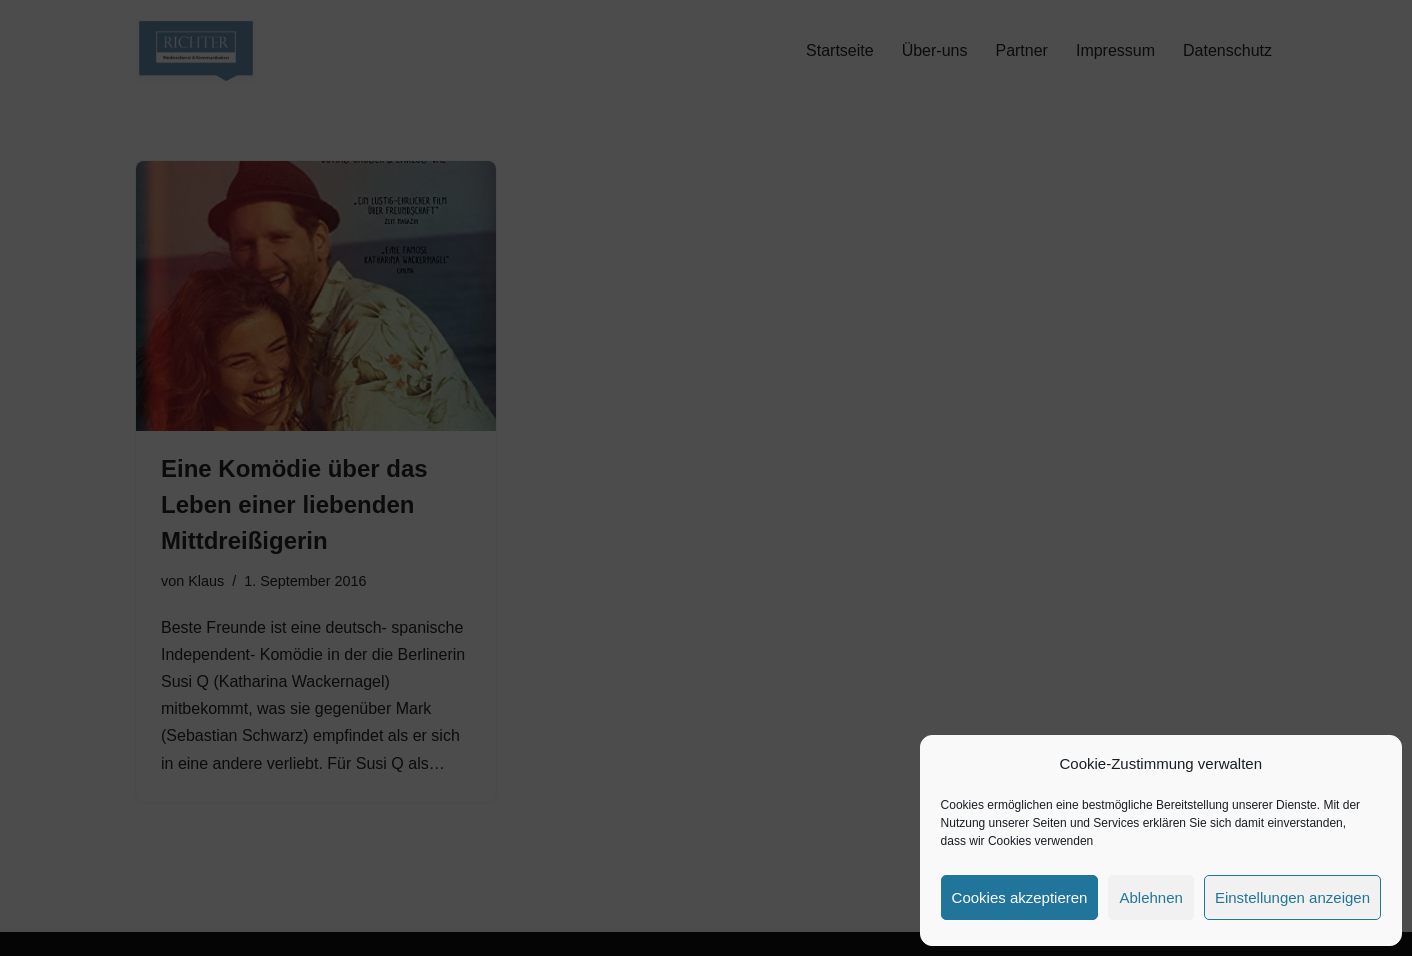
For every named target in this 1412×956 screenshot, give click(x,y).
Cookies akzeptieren (1020, 897)
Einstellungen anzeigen (1292, 897)
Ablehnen (1150, 897)
